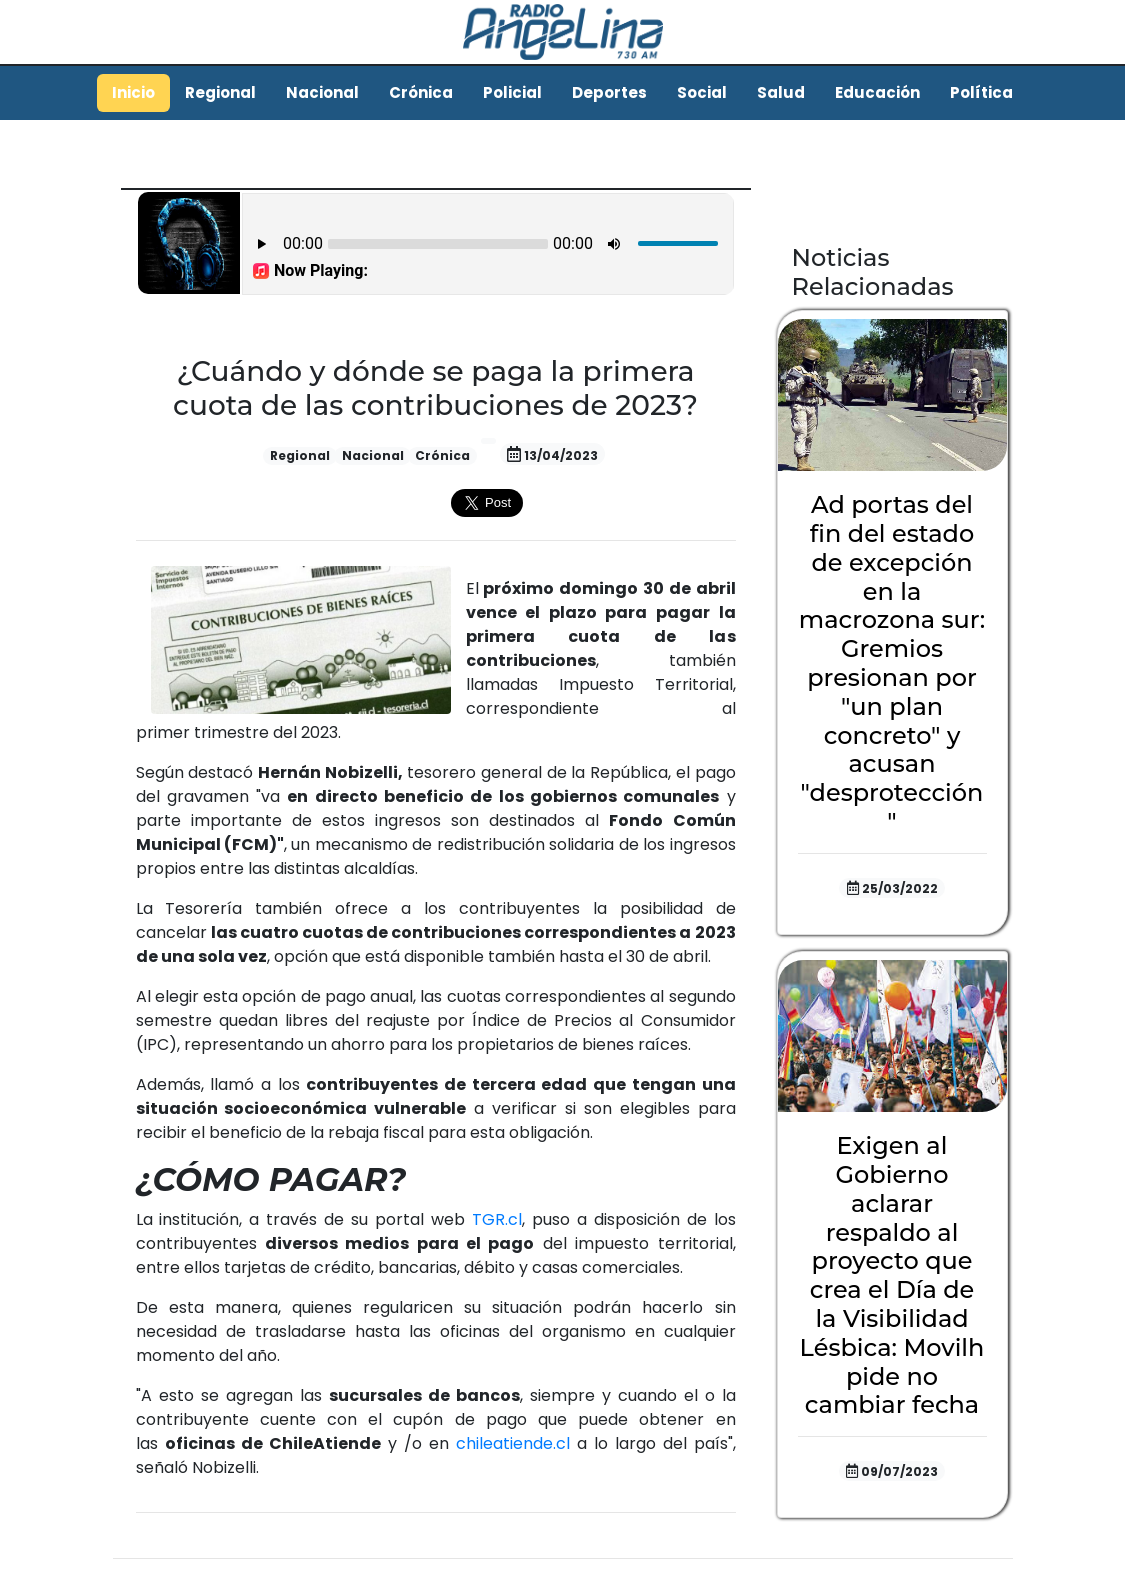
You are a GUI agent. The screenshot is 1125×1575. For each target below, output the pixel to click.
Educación (877, 92)
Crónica (421, 92)
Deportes (609, 92)
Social (702, 92)
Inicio (133, 92)
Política (981, 92)
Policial (512, 92)
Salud (781, 92)
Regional (220, 92)
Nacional (322, 92)
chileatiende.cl (513, 1443)
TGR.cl (497, 1219)
